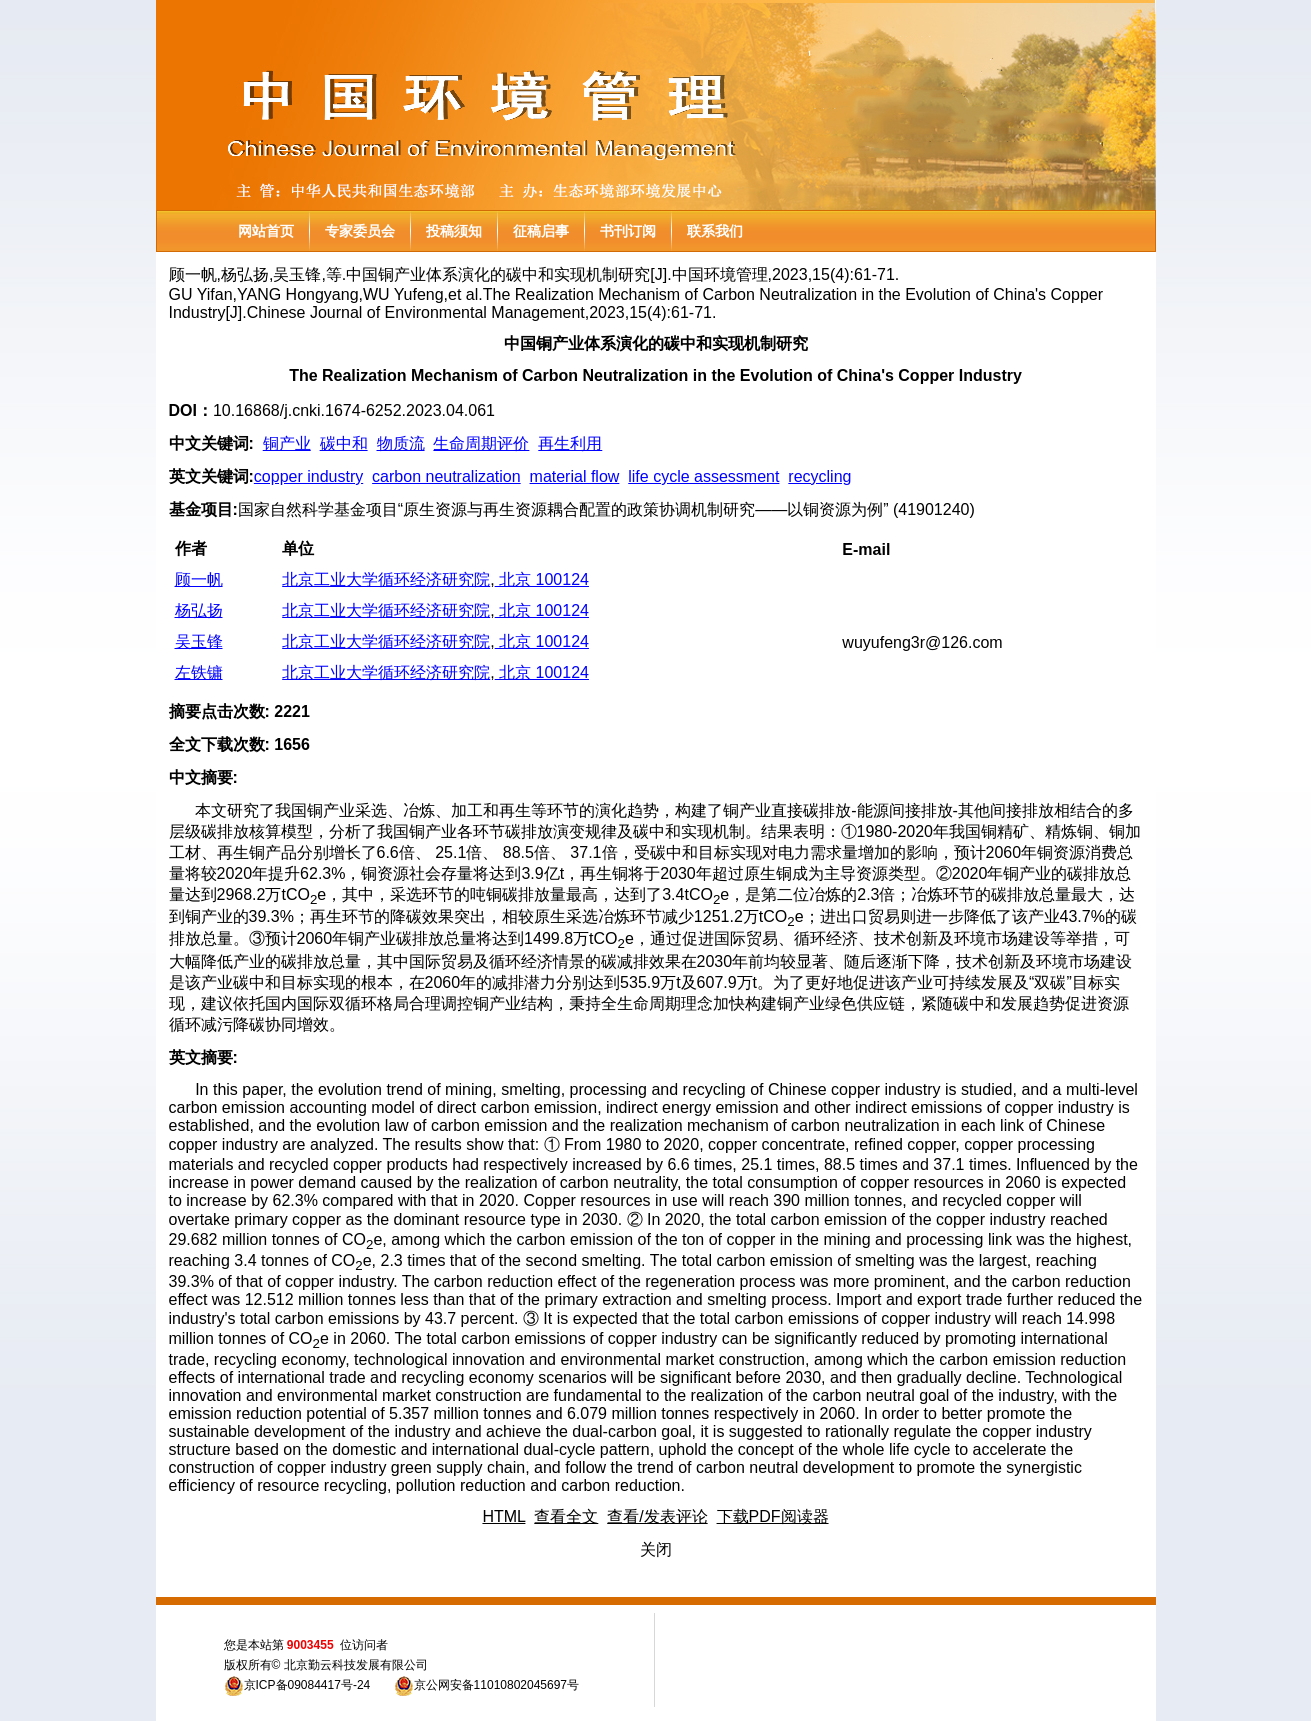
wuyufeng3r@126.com (922, 642)
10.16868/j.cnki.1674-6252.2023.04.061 (354, 410)
